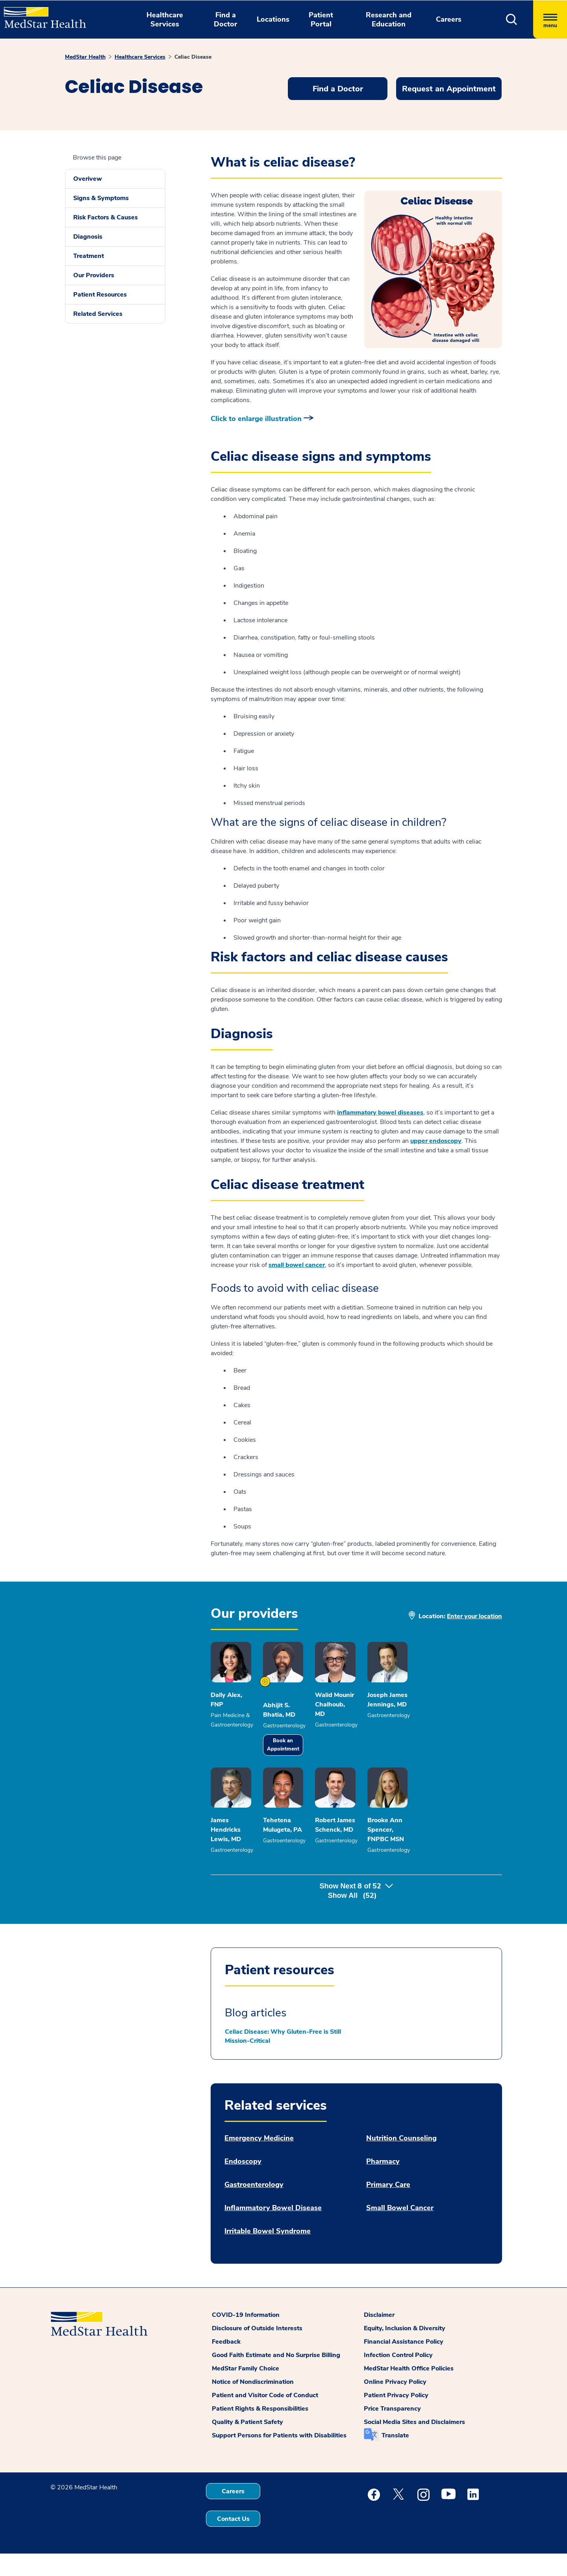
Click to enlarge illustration (256, 418)
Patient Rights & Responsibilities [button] (260, 2431)
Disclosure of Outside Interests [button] (257, 2350)
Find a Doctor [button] (225, 19)
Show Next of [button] (356, 1918)
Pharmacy (383, 2183)
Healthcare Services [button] (164, 19)
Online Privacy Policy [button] (395, 2404)
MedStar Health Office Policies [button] (409, 2391)
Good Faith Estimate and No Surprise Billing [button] (276, 2377)
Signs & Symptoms (101, 198)
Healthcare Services (140, 57)
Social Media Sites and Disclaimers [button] (414, 2444)
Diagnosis (87, 236)
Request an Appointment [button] (449, 88)
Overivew (87, 178)
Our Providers (93, 275)
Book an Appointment (314, 1756)
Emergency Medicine (259, 2160)
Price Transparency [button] (392, 2431)
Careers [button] (448, 19)
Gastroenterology (254, 2207)
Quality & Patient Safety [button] (247, 2444)
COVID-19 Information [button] (246, 2337)
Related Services (97, 314)
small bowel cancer (297, 1265)
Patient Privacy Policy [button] (396, 2417)
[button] (511, 19)
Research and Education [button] (388, 19)
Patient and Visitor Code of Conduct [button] (265, 2417)
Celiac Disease (192, 57)
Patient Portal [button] (321, 19)
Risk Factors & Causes (105, 217)
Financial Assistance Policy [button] (403, 2364)
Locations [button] (273, 19)
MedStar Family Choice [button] (245, 2391)
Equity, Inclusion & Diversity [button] (404, 2350)
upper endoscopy (435, 1141)
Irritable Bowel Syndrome (267, 2253)
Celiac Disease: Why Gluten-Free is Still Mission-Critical (283, 2059)
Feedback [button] (226, 2364)
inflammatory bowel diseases (380, 1112)
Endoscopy (242, 2183)
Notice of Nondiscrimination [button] (253, 2404)
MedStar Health (85, 57)
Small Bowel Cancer (400, 2230)
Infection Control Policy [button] (398, 2377)
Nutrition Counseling (401, 2160)
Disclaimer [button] (379, 2337)
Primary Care (388, 2207)
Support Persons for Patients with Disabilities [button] (279, 2458)
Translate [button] (395, 2458)
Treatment (88, 256)
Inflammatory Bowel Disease (273, 2230)
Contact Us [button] (233, 2541)
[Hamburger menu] (550, 19)
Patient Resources (100, 294)
